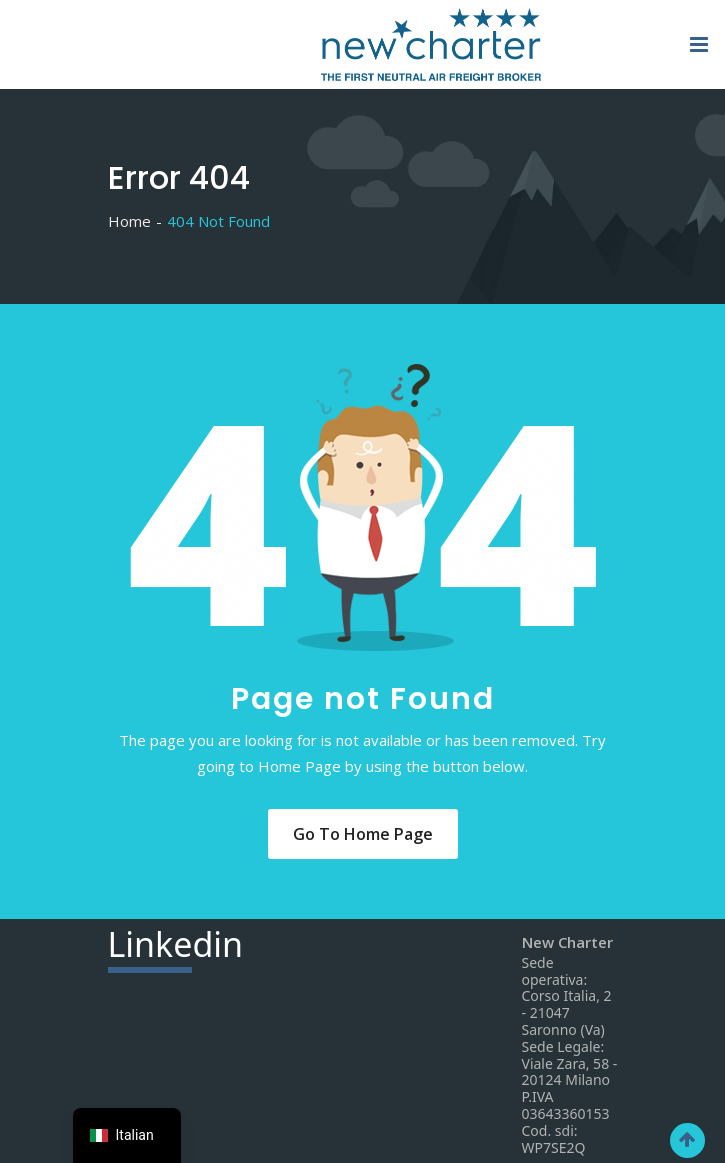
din (176, 947)
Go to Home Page (363, 834)
